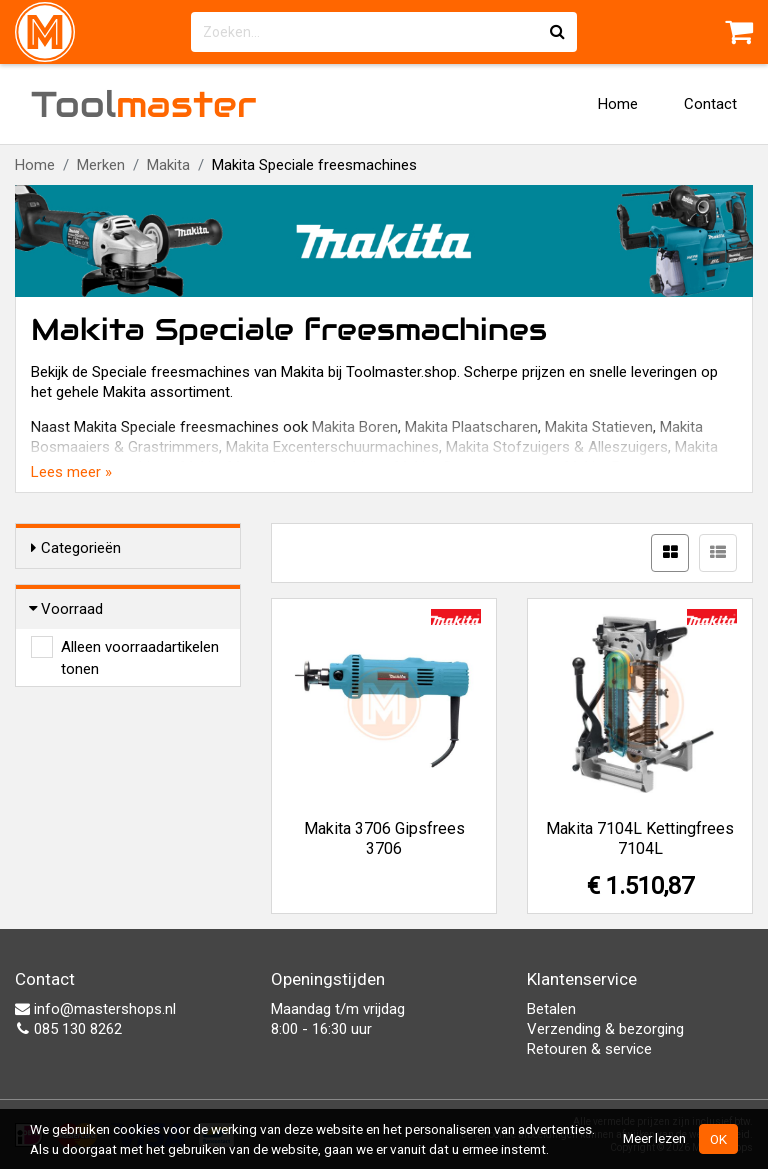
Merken (101, 165)
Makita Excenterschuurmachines (332, 447)
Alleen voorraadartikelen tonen (140, 648)
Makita (168, 165)
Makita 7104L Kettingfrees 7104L (640, 838)
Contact (710, 104)
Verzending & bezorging (605, 1029)
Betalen (551, 1009)
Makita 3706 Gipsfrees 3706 (384, 838)
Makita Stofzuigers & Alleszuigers (557, 447)
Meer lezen (654, 1138)
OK (718, 1139)
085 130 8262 (68, 1029)
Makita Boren (355, 427)
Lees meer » (71, 472)
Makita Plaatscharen (471, 427)
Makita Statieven (599, 427)
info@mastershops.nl (95, 1009)
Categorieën (76, 548)
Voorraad (67, 609)
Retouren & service (589, 1049)
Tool (144, 104)
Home (618, 104)
